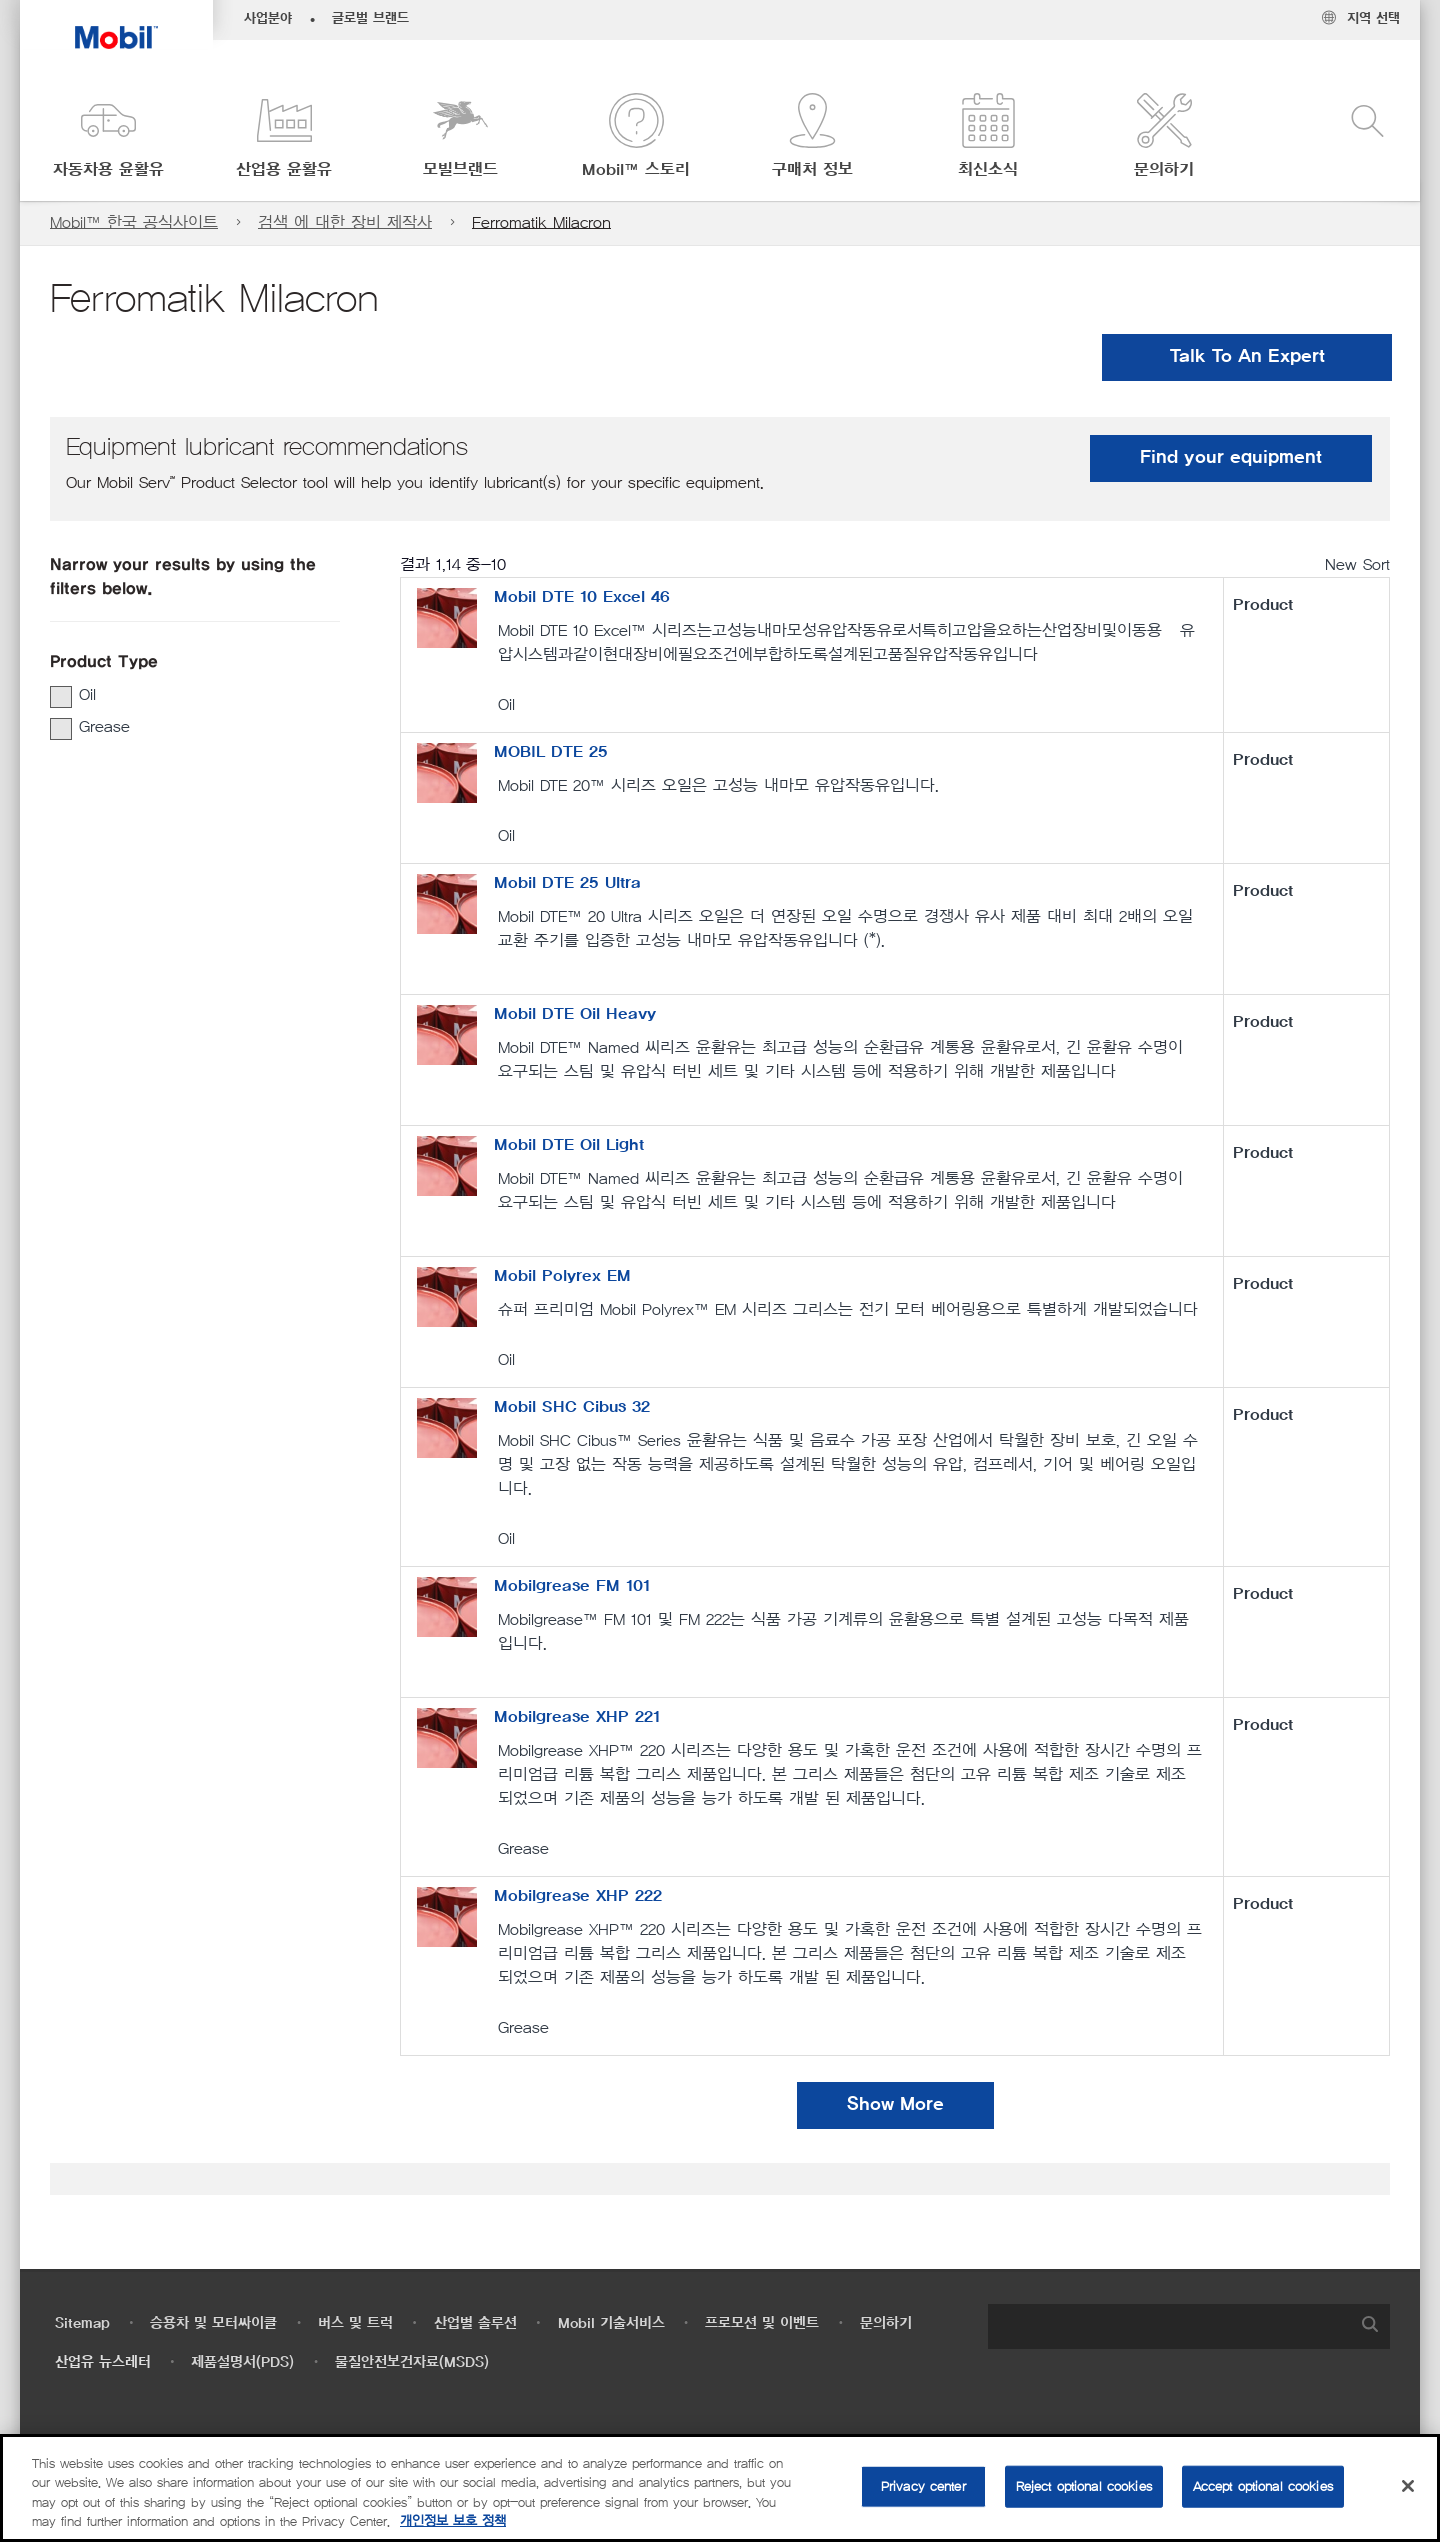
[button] (108, 137)
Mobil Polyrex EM (562, 1276)
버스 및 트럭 (355, 2323)
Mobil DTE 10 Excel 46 (582, 597)
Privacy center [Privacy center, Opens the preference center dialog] (923, 2486)
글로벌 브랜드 (370, 19)
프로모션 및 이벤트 (762, 2323)
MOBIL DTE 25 (551, 752)
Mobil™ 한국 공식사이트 (134, 222)
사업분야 (268, 19)
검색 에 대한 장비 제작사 (345, 222)
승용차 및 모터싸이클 (213, 2323)
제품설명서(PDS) (242, 2362)
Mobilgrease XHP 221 (577, 1717)
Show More (895, 2105)
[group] (185, 695)
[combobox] (1189, 2326)
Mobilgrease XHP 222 (578, 1896)
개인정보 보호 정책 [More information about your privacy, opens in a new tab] (453, 2521)
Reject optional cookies (1084, 2486)
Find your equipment (1231, 458)
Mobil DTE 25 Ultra (567, 883)
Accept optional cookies (1263, 2486)
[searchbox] (1169, 2326)
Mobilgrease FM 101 (572, 1586)
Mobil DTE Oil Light (569, 1145)
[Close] (1408, 2486)
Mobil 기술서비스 (611, 2323)
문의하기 (886, 2323)
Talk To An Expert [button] (1247, 357)
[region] (720, 2488)
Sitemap (82, 2323)
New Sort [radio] (1357, 564)
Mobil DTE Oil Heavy (575, 1014)
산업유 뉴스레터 (103, 2362)
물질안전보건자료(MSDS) (412, 2362)
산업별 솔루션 (475, 2323)
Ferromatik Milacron (541, 222)
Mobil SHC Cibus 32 (572, 1407)
